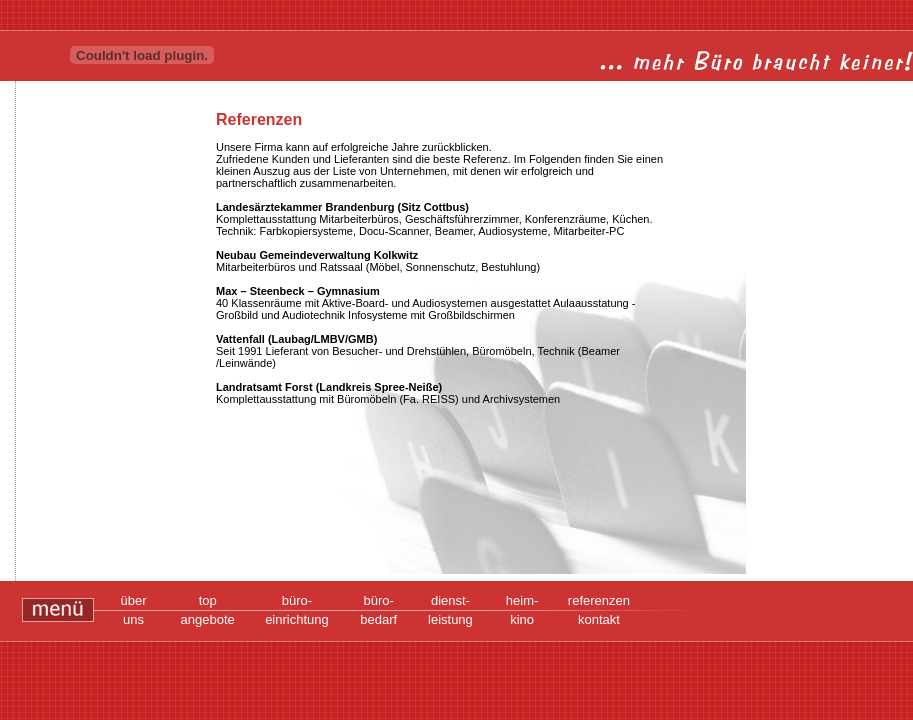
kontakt (599, 619)
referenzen (599, 600)
